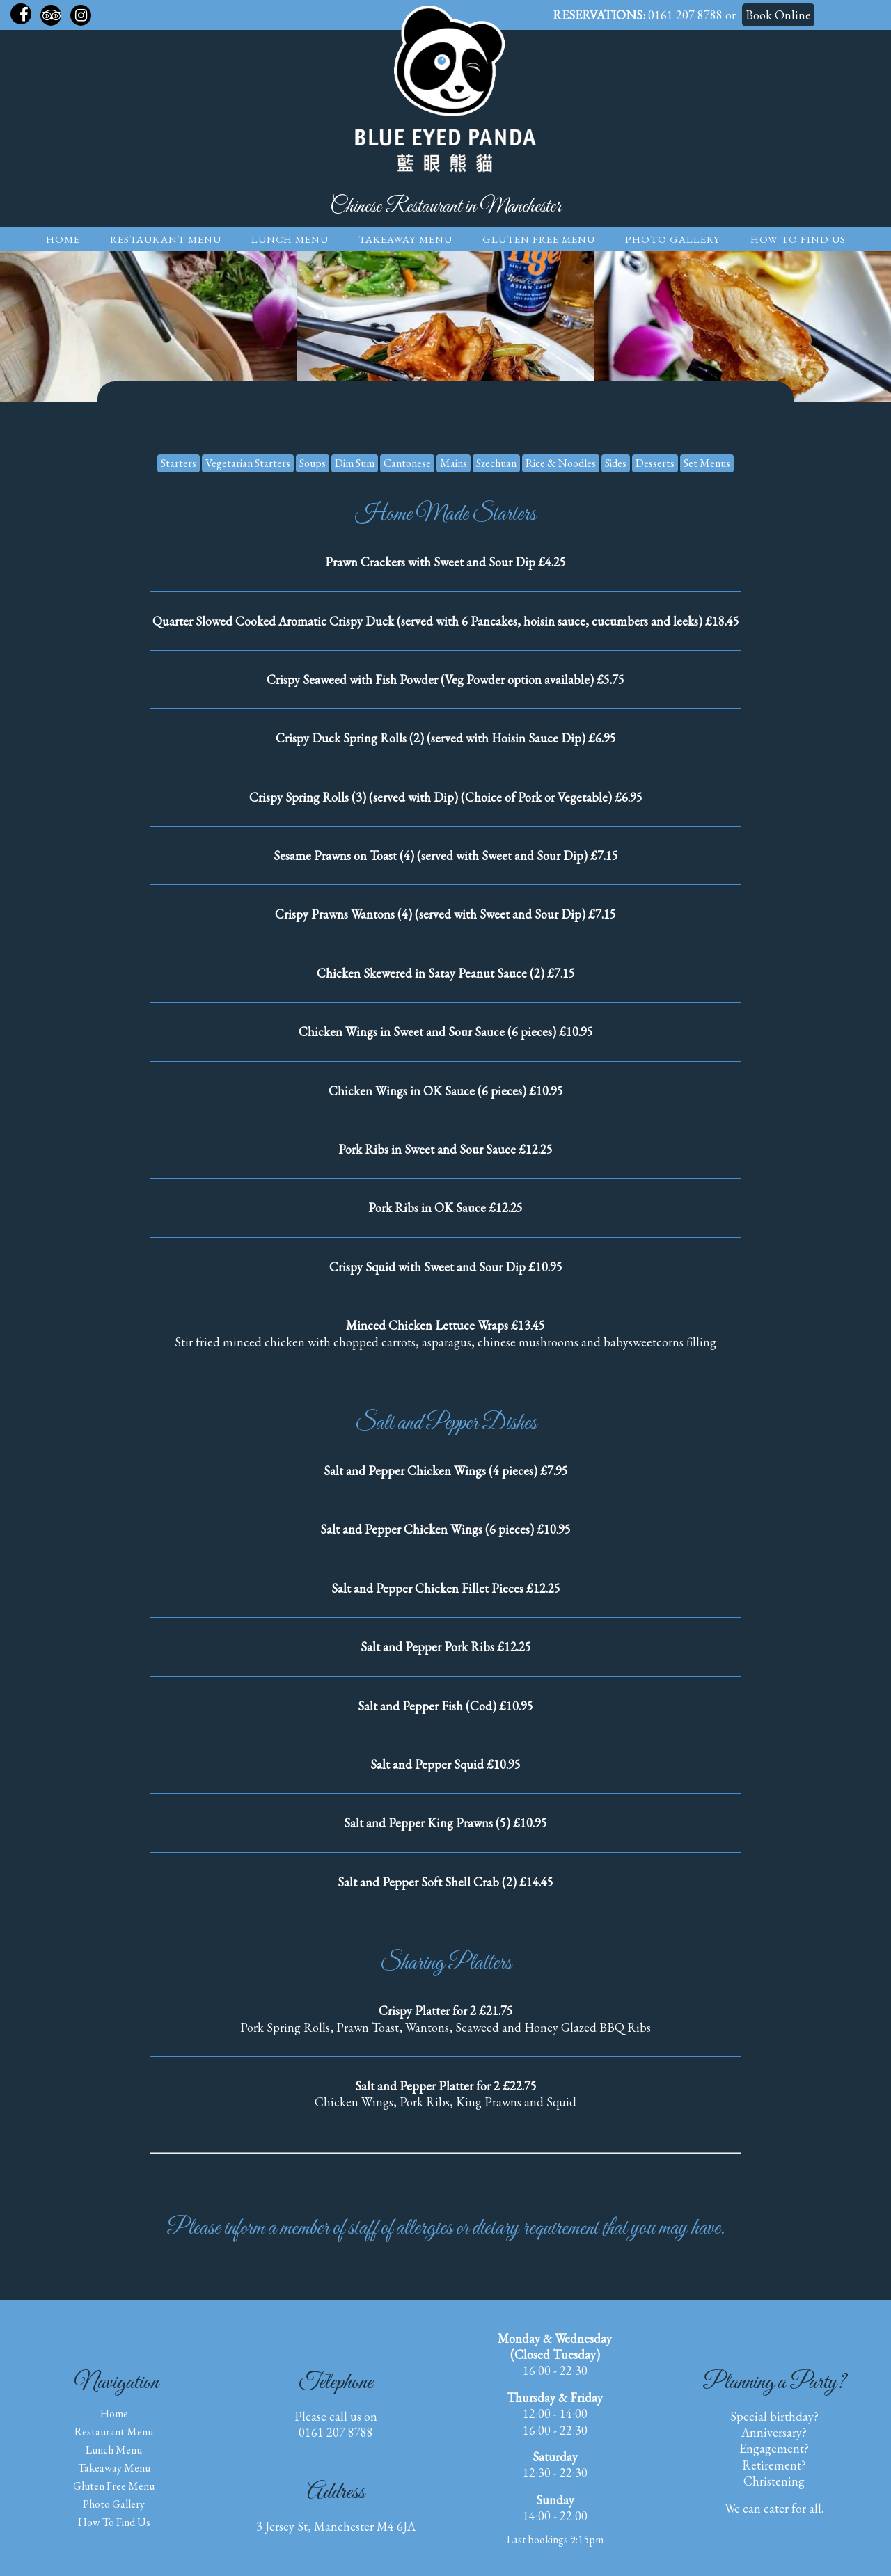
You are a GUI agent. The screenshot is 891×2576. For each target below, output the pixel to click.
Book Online (778, 15)
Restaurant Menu (165, 239)
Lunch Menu (290, 239)
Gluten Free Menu (538, 239)
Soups (312, 463)
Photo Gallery (672, 239)
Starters (178, 463)
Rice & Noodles (561, 463)
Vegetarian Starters (247, 463)
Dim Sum (354, 463)
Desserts (655, 463)
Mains (453, 463)
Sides (615, 463)
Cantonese (407, 463)
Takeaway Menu (405, 239)
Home (63, 239)
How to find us (798, 239)
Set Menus (707, 463)
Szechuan (496, 463)
